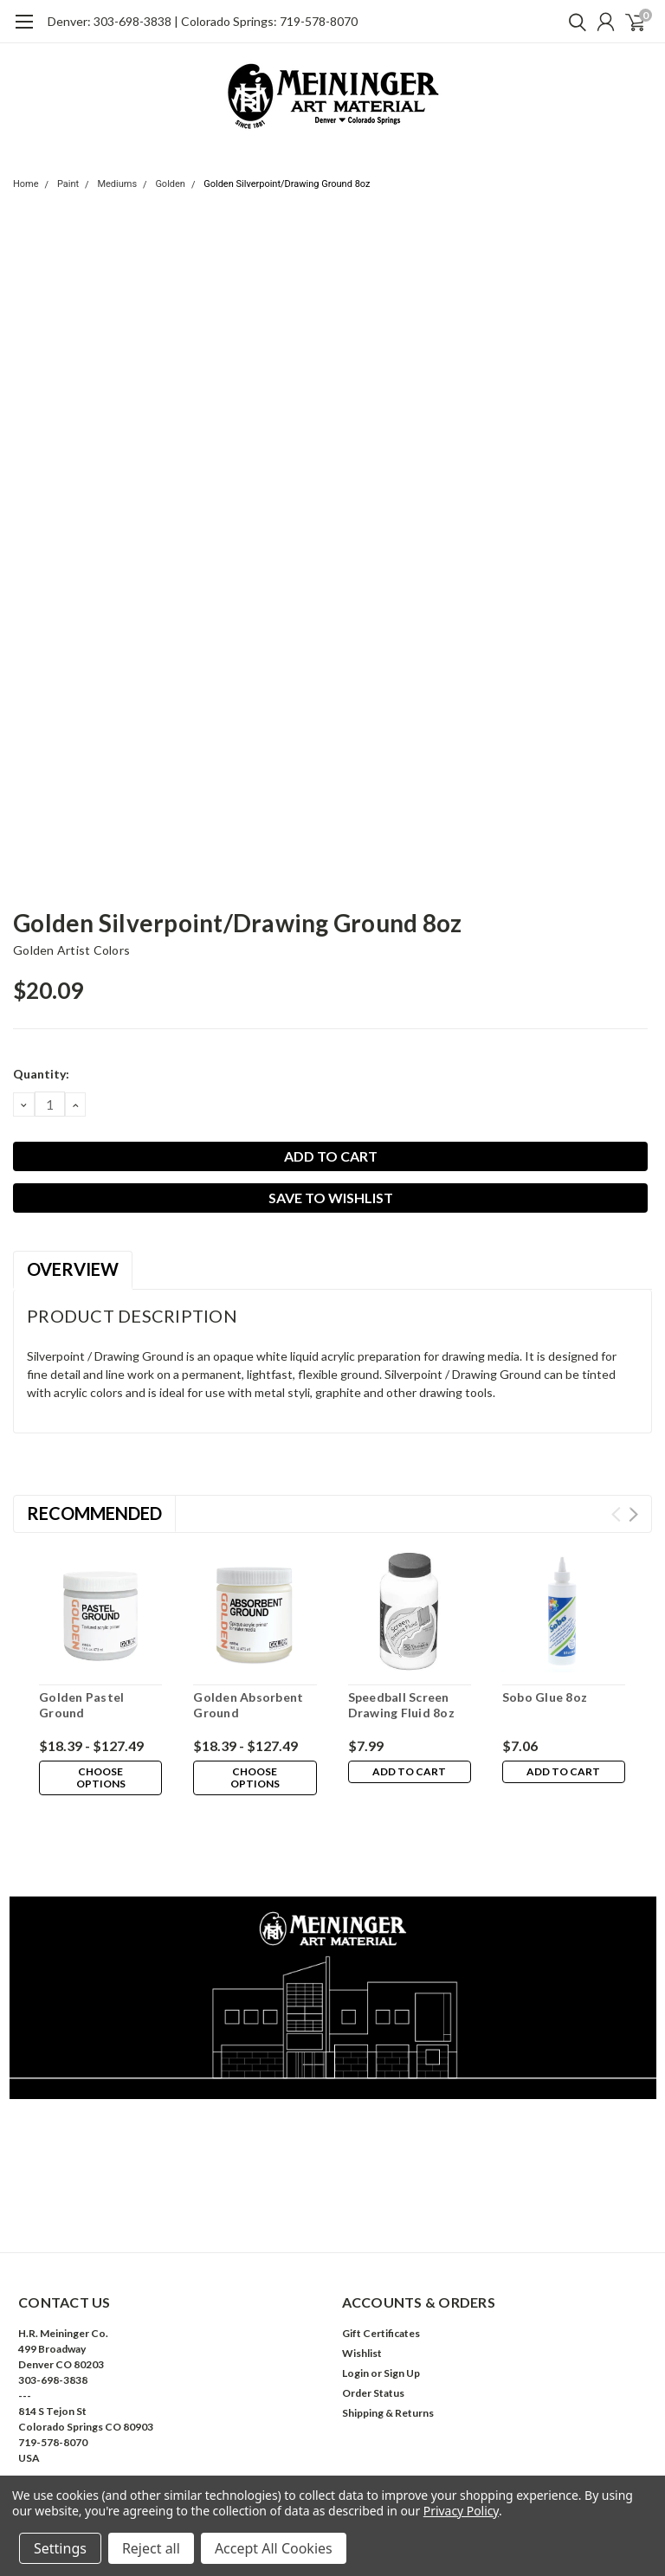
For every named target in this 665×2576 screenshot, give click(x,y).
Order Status (373, 2315)
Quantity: (41, 1073)
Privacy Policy (461, 2510)
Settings (60, 2548)
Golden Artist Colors (71, 950)
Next (633, 1514)
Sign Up (402, 2295)
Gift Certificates (381, 2255)
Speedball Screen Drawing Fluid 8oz (401, 1705)
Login (355, 2295)
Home (26, 184)
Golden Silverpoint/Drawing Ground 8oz (286, 184)
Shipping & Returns (388, 2334)
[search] (573, 21)
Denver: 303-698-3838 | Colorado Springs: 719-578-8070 (203, 21)
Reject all (151, 2548)
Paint (68, 184)
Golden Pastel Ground (81, 1705)
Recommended (94, 1513)
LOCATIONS (49, 2462)
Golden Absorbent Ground (248, 1705)
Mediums (117, 184)
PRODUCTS (48, 2442)
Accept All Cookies (273, 2548)
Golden (170, 184)
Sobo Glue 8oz (544, 1697)
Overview (73, 1269)
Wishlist (362, 2275)
